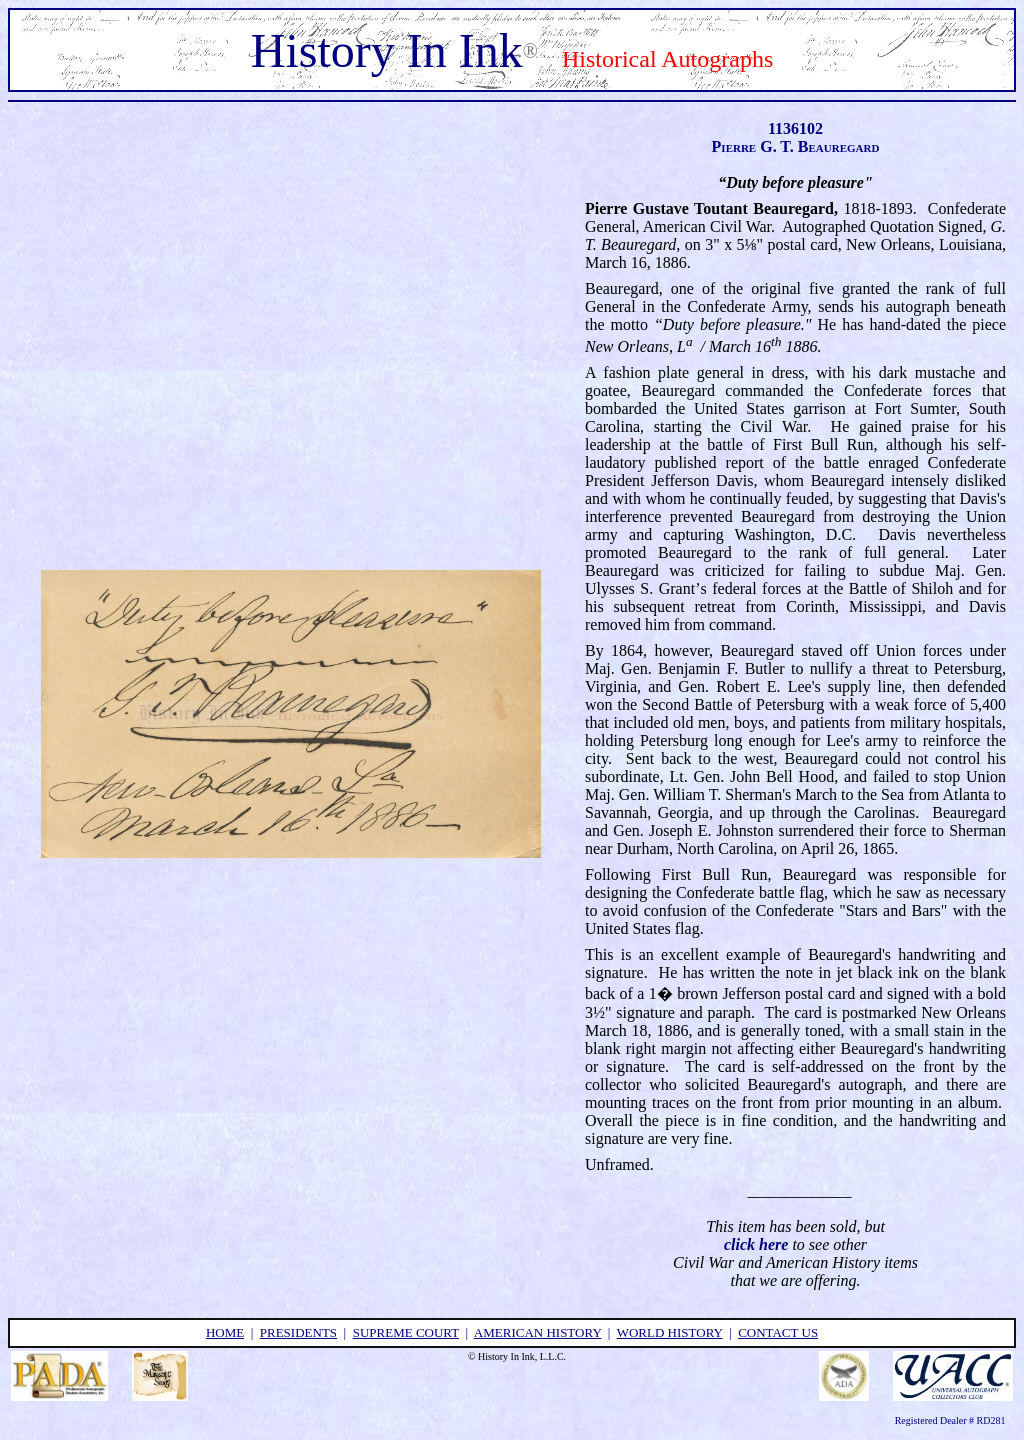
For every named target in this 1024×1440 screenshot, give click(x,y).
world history (670, 1332)
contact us (778, 1332)
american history (538, 1332)
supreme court (406, 1332)
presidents (298, 1332)
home (225, 1332)
